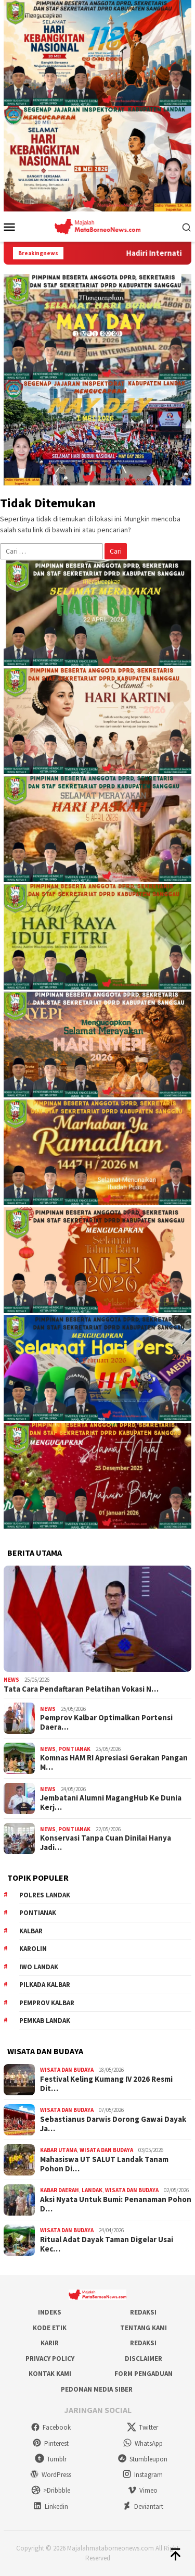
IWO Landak (38, 1966)
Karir (50, 2343)
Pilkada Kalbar (44, 1984)
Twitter (142, 2427)
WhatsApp (143, 2443)
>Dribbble (50, 2490)
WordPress (50, 2474)
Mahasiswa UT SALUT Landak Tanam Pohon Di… (104, 2164)
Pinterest (50, 2443)
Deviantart (142, 2506)
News (11, 1679)
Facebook (51, 2427)
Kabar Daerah (59, 2190)
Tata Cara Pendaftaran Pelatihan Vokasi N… (81, 1689)
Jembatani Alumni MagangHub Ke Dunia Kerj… (110, 1802)
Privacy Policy (49, 2358)
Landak (92, 2190)
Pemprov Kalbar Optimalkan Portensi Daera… (106, 1722)
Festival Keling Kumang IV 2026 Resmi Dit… (106, 2083)
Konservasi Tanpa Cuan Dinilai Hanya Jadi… (105, 1842)
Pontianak (74, 1749)
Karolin (33, 1948)
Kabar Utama (58, 2150)
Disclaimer (143, 2358)
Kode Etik (50, 2327)
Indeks (49, 2312)
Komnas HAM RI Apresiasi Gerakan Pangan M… (114, 1762)
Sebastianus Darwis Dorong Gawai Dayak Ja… (113, 2124)
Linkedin (50, 2506)
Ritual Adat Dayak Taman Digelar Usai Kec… (106, 2244)
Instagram (142, 2474)
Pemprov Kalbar (46, 2002)
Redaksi (143, 2312)
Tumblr (51, 2459)
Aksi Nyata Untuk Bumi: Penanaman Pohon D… (115, 2204)
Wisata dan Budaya (67, 2069)
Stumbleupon (142, 2459)
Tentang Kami (143, 2327)
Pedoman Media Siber (97, 2389)
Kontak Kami (50, 2373)
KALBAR (31, 1931)
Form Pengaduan (143, 2373)
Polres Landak (44, 1895)
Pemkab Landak (44, 2020)
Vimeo (142, 2490)
